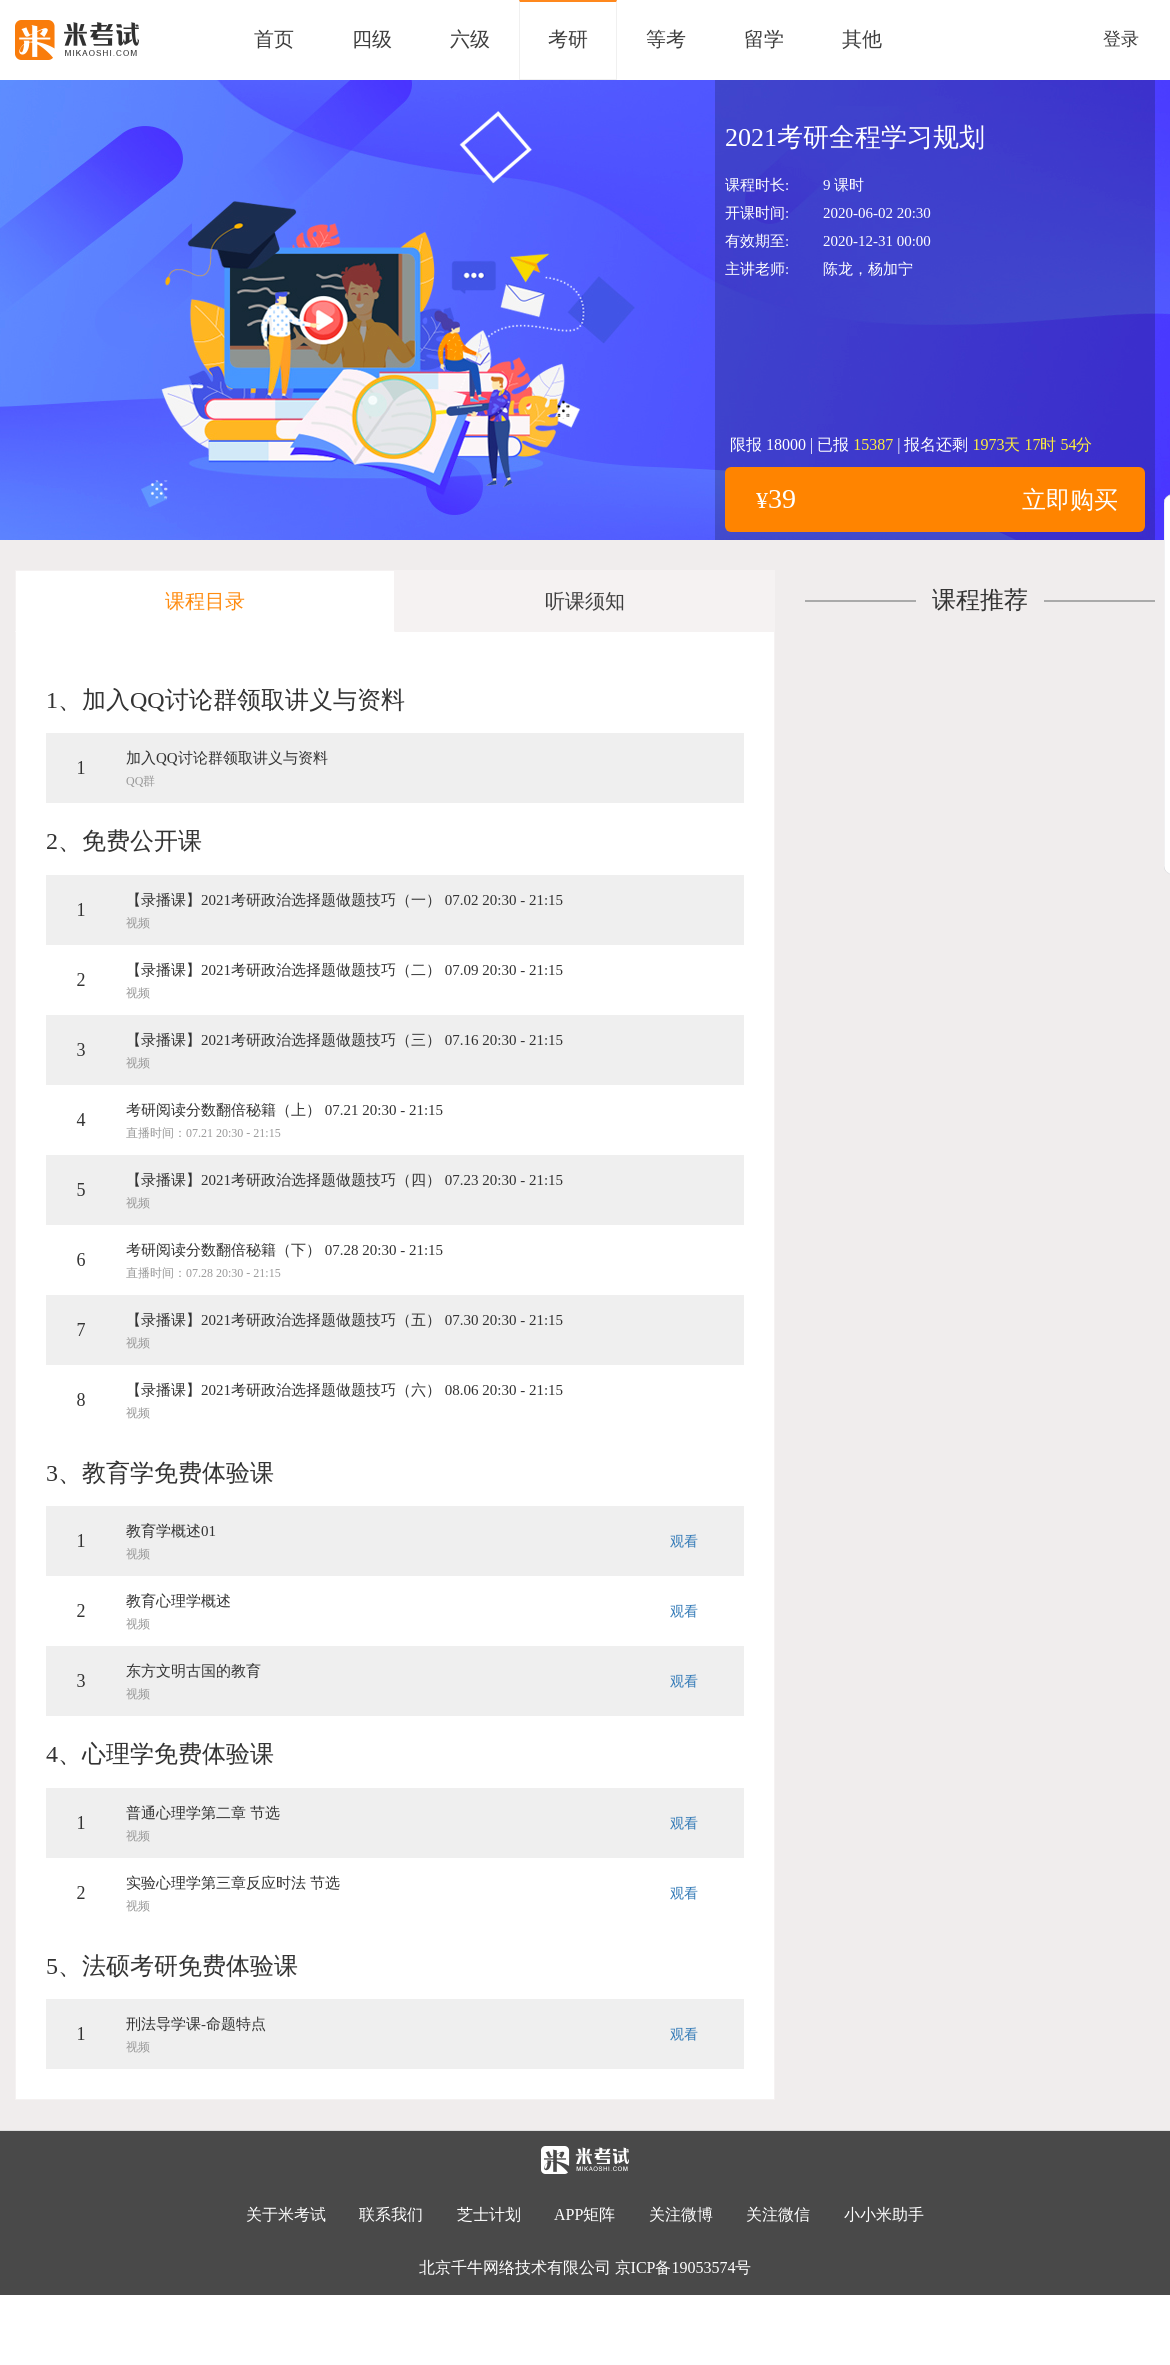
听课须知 (585, 601)
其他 (862, 39)
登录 (1121, 39)
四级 (372, 39)
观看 (684, 1541)
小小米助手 (884, 2214)
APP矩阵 (584, 2214)
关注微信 (780, 2214)
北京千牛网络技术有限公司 (515, 2267)
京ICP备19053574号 (683, 2267)
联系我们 (391, 2214)
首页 (274, 39)
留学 (764, 39)
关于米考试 (286, 2214)
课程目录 (205, 601)
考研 (568, 39)
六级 (470, 39)
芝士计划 (489, 2214)
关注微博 (681, 2214)
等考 (666, 39)
